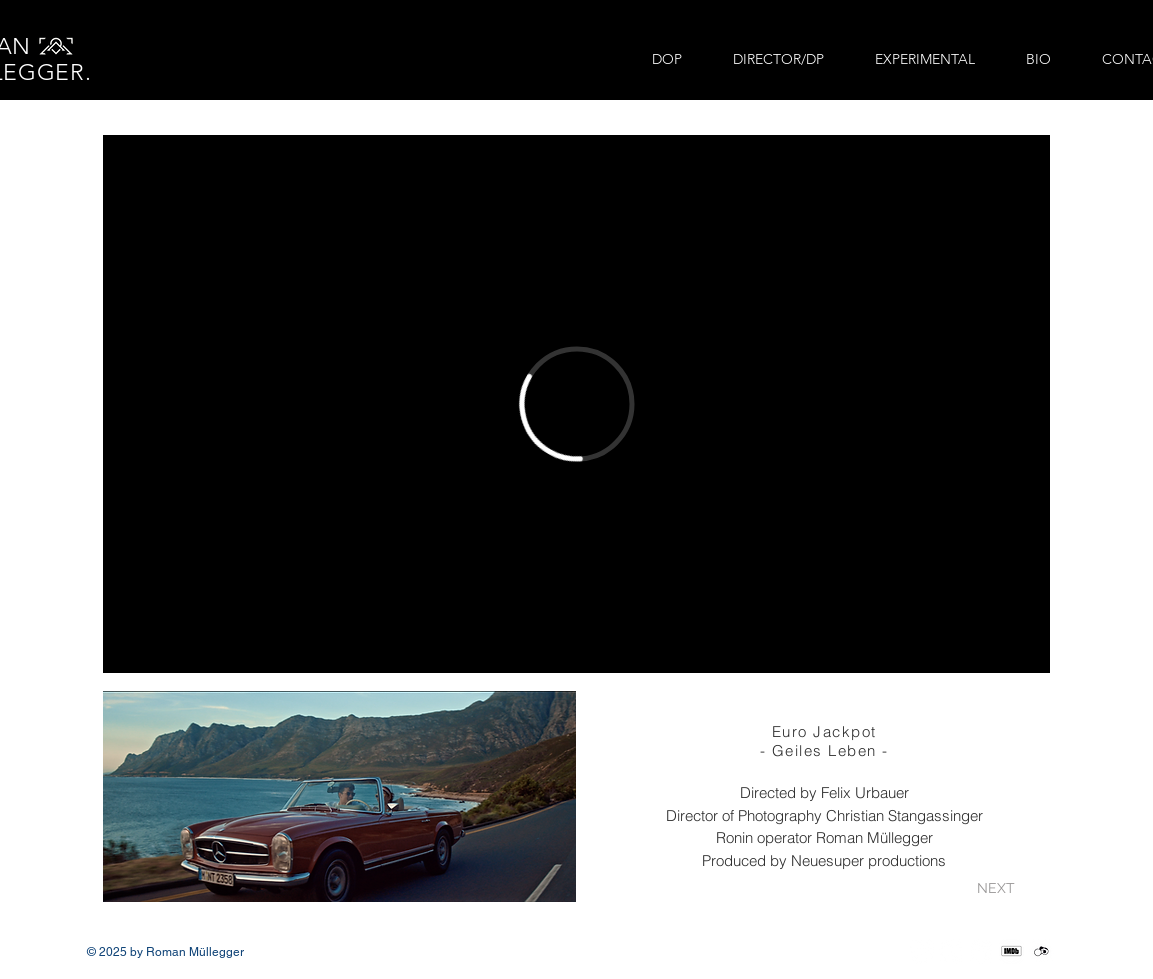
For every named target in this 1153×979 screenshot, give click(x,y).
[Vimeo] (951, 951)
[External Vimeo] (576, 404)
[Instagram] (921, 951)
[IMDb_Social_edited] (1011, 951)
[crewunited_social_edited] (1041, 951)
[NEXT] (996, 888)
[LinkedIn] (981, 951)
